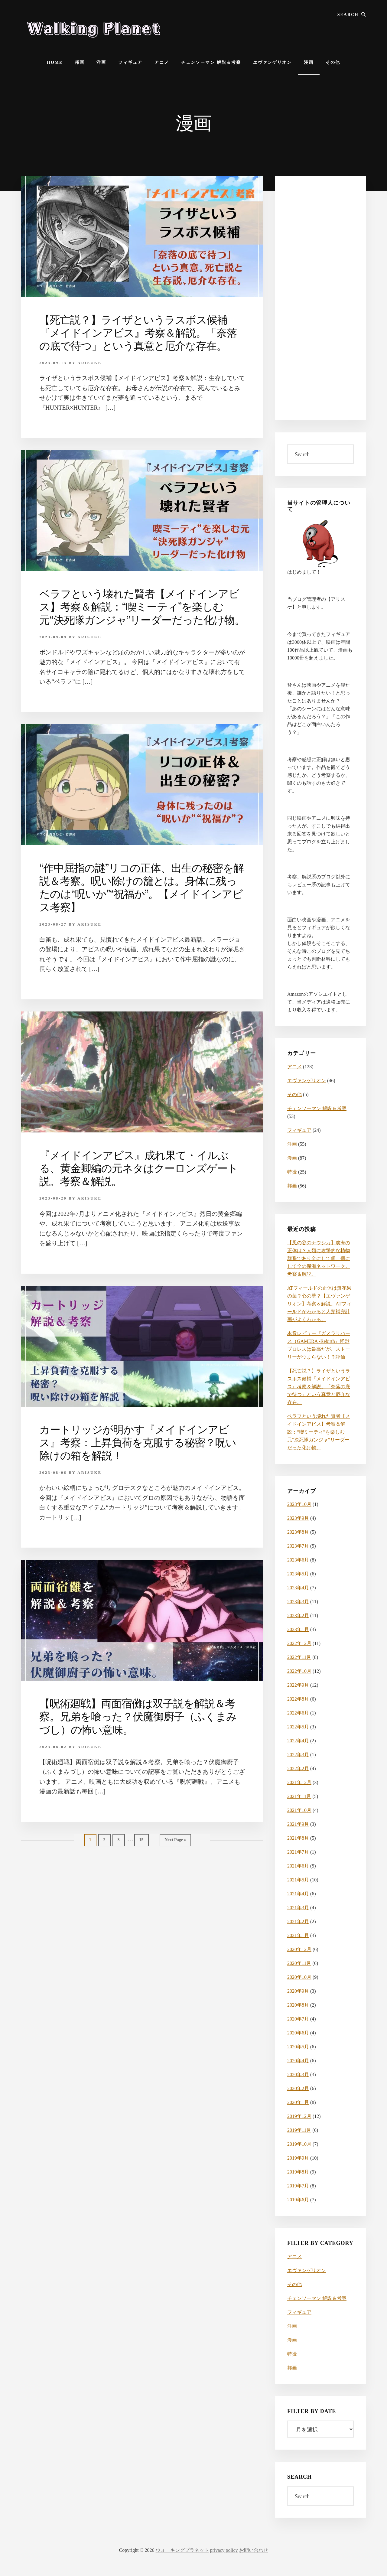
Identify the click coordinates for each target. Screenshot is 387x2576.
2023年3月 (298, 1601)
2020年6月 (298, 2032)
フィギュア (299, 1130)
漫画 (292, 1158)
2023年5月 (298, 1573)
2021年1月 (298, 1935)
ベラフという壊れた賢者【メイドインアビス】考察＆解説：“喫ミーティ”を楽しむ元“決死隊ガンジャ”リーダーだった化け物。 (142, 613)
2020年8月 (298, 2005)
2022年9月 (298, 1685)
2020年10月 (299, 1977)
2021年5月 (298, 1879)
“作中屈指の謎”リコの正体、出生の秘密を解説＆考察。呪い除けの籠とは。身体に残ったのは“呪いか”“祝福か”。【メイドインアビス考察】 (140, 900)
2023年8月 (298, 1532)
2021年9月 (298, 1824)
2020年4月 (298, 2060)
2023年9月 (298, 1518)
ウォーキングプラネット (182, 2550)
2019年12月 (299, 2116)
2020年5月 (298, 2046)
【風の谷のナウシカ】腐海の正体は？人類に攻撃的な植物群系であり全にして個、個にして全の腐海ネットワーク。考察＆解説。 (318, 1258)
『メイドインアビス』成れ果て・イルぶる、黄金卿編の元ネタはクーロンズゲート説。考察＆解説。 (141, 1181)
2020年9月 (298, 1991)
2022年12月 (299, 1643)
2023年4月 (298, 1587)
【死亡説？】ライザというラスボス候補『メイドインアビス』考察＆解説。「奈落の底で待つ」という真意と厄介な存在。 (141, 333)
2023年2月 (298, 1615)
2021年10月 (299, 1810)
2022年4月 (298, 1740)
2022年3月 (298, 1754)
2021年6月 (298, 1865)
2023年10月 (299, 1504)
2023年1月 (298, 1629)
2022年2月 (298, 1768)
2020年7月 (298, 2018)
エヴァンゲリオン (306, 1080)
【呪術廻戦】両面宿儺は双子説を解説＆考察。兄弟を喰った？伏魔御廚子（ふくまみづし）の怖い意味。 (140, 1729)
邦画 (292, 1185)
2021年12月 (299, 1782)
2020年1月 (298, 2102)
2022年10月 (299, 1671)
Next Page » (175, 1854)
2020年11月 (299, 1963)
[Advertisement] (320, 298)
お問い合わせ (253, 2550)
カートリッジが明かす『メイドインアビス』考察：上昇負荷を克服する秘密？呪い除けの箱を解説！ (140, 1455)
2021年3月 (298, 1907)
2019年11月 (299, 2130)
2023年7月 (298, 1546)
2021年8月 (298, 1838)
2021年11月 (299, 1796)
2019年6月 (298, 2199)
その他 (294, 1094)
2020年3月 (298, 2074)
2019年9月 (298, 2158)
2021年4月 (298, 1893)
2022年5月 (298, 1726)
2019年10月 (299, 2144)
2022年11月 (299, 1657)
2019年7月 (298, 2185)
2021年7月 (298, 1852)
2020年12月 (299, 1949)
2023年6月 (298, 1559)
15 (143, 1854)
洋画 (292, 1144)
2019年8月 (298, 2171)
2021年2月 (298, 1921)
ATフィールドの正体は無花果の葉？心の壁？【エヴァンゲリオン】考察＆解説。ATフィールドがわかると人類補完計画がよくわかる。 (319, 1303)
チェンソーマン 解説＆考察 (316, 1108)
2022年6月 (298, 1712)
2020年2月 (298, 2088)
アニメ (294, 1066)
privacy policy (224, 2550)
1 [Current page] (92, 1854)
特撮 (292, 1171)
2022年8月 (298, 1699)
